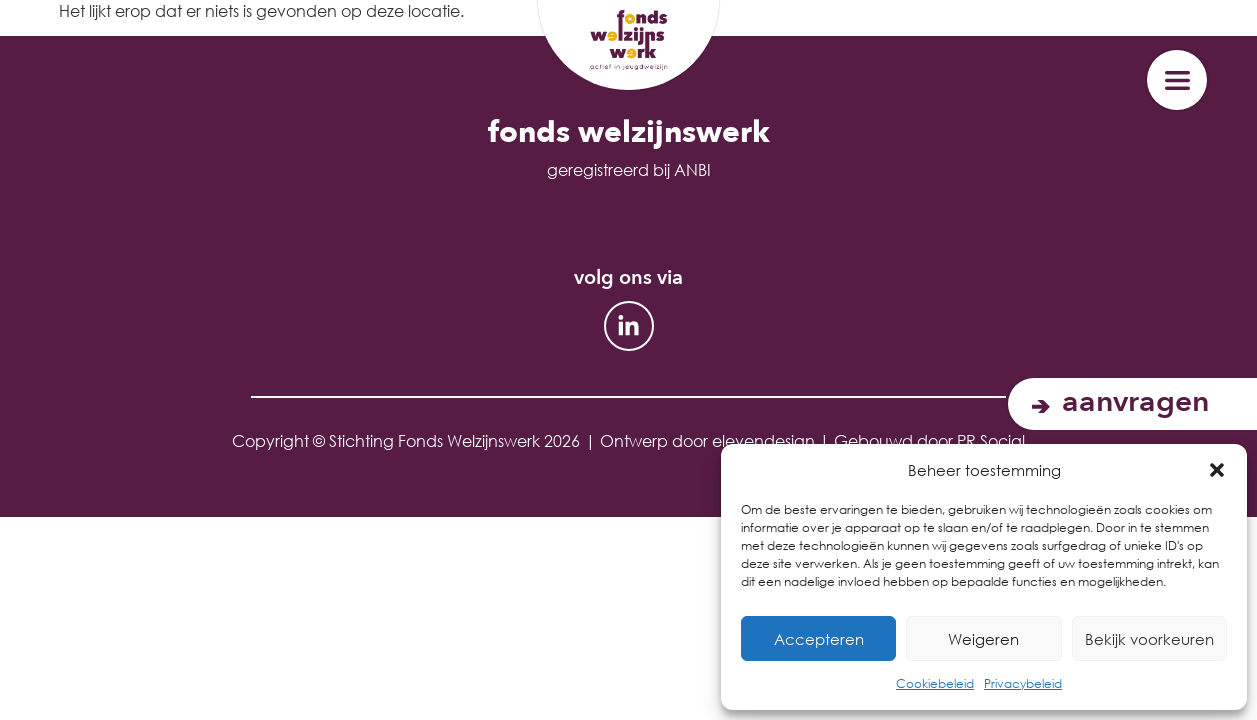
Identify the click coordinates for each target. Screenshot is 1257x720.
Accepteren (819, 639)
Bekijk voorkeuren (1149, 639)
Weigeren (983, 639)
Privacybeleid (1023, 683)
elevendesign (763, 440)
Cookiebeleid (935, 683)
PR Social (991, 440)
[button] (1217, 470)
